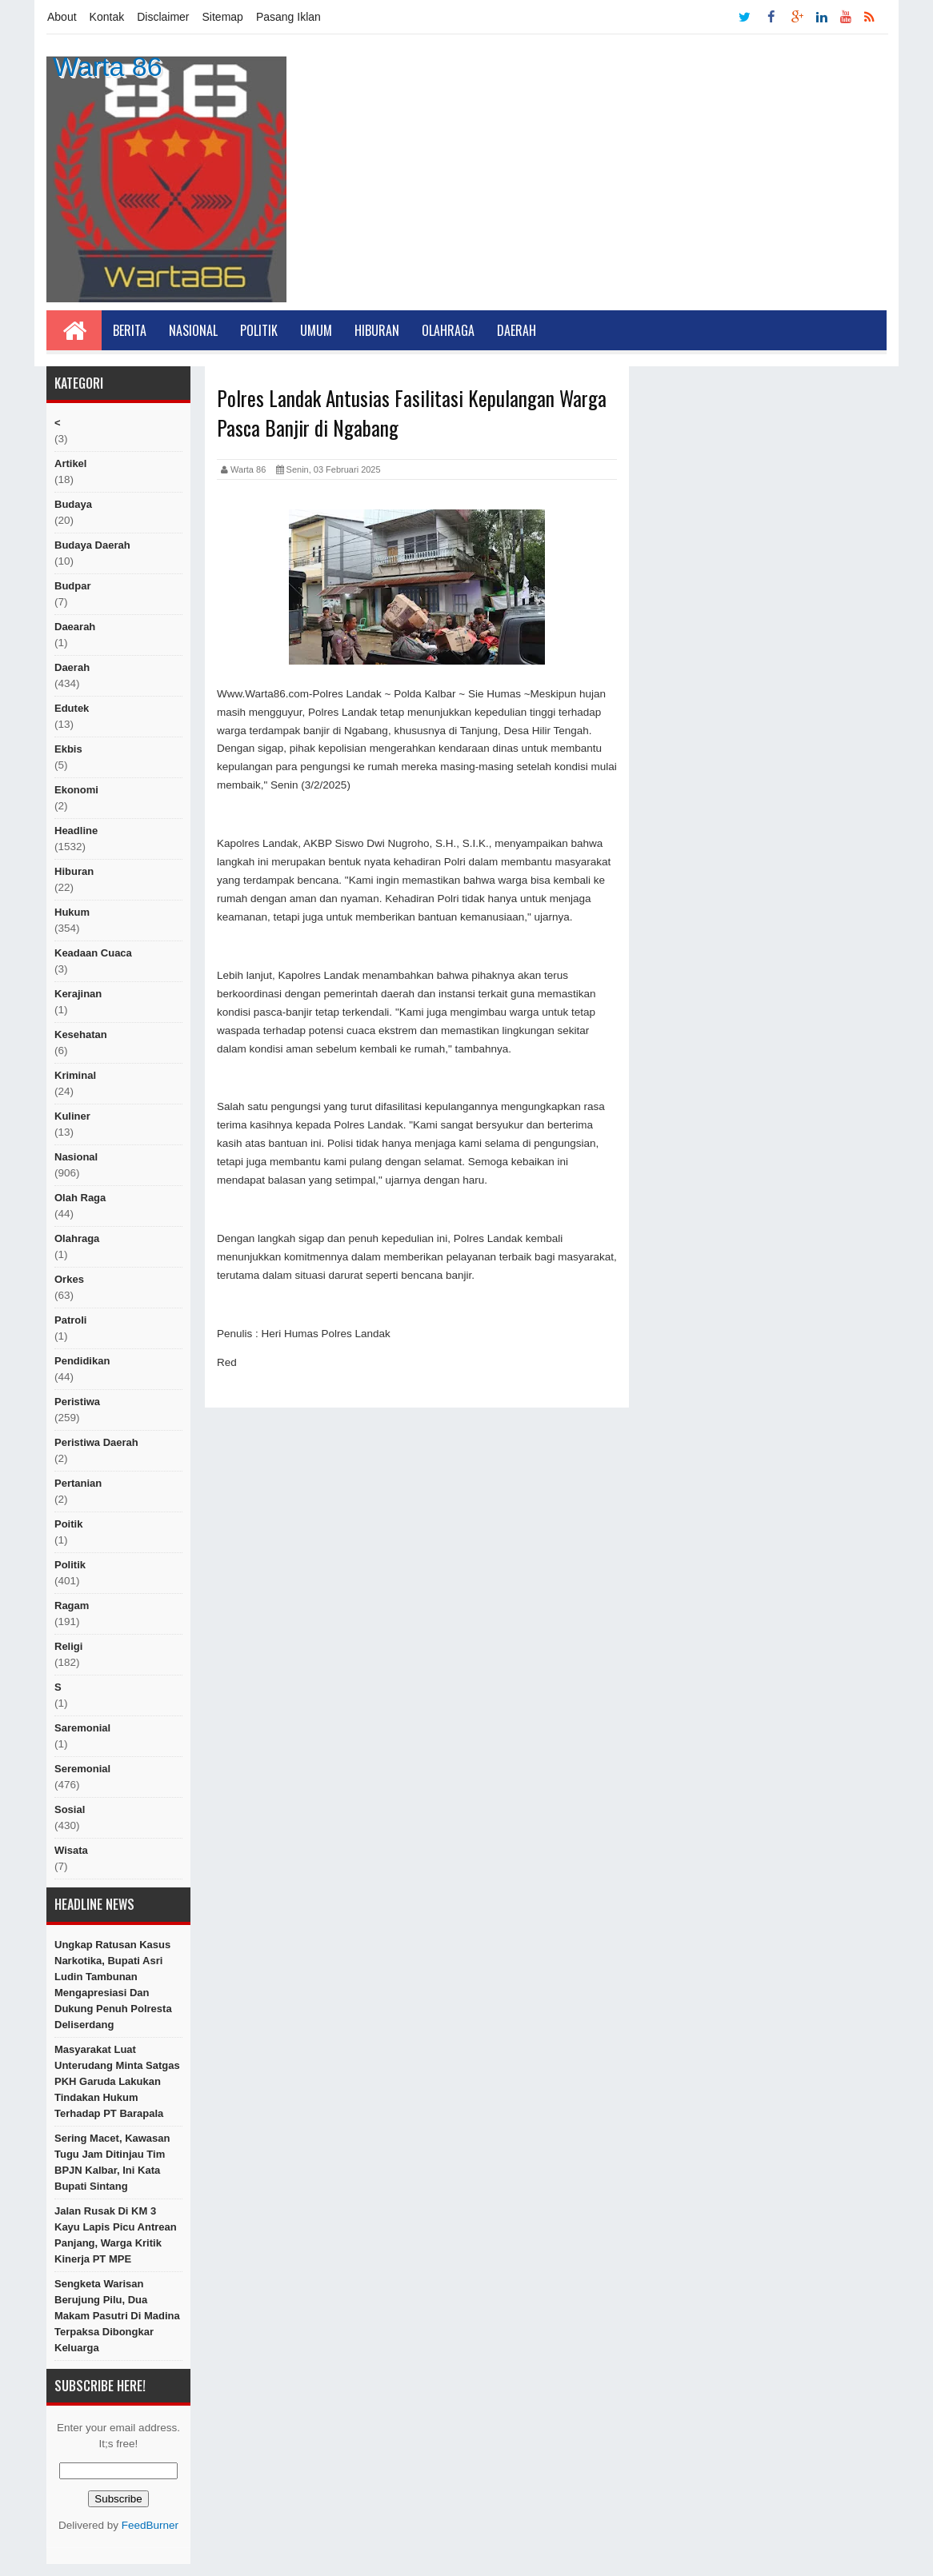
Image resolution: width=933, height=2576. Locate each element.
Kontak (107, 16)
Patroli (70, 1320)
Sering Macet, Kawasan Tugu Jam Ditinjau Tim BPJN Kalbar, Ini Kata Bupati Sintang (112, 2162)
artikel (70, 463)
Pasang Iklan (288, 16)
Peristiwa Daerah (96, 1442)
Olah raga (80, 1198)
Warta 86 (107, 66)
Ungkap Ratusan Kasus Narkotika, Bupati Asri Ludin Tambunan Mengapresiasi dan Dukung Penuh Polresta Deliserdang (113, 1985)
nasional (76, 1157)
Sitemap (222, 16)
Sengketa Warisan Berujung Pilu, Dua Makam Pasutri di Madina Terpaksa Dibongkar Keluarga (117, 2316)
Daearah (74, 627)
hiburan (74, 871)
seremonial (82, 1769)
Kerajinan (78, 994)
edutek (71, 708)
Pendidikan (82, 1361)
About (62, 16)
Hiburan (376, 330)
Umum (316, 330)
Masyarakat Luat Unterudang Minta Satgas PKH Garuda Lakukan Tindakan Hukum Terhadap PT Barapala (117, 2081)
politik (70, 1565)
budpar (72, 586)
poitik (68, 1524)
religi (68, 1646)
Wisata (71, 1850)
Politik (259, 330)
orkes (69, 1279)
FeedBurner (150, 2525)
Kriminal (75, 1075)
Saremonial (82, 1728)
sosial (69, 1809)
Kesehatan (80, 1034)
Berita (129, 330)
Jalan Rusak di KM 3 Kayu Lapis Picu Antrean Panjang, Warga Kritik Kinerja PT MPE (115, 2235)
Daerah (516, 330)
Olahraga (448, 330)
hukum (72, 912)
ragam (71, 1605)
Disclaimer (163, 16)
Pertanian (78, 1483)
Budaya (73, 504)
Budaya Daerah (92, 545)
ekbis (68, 749)
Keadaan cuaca (93, 953)
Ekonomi (76, 790)
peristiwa (77, 1402)
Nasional (193, 330)
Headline (76, 831)
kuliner (72, 1116)
